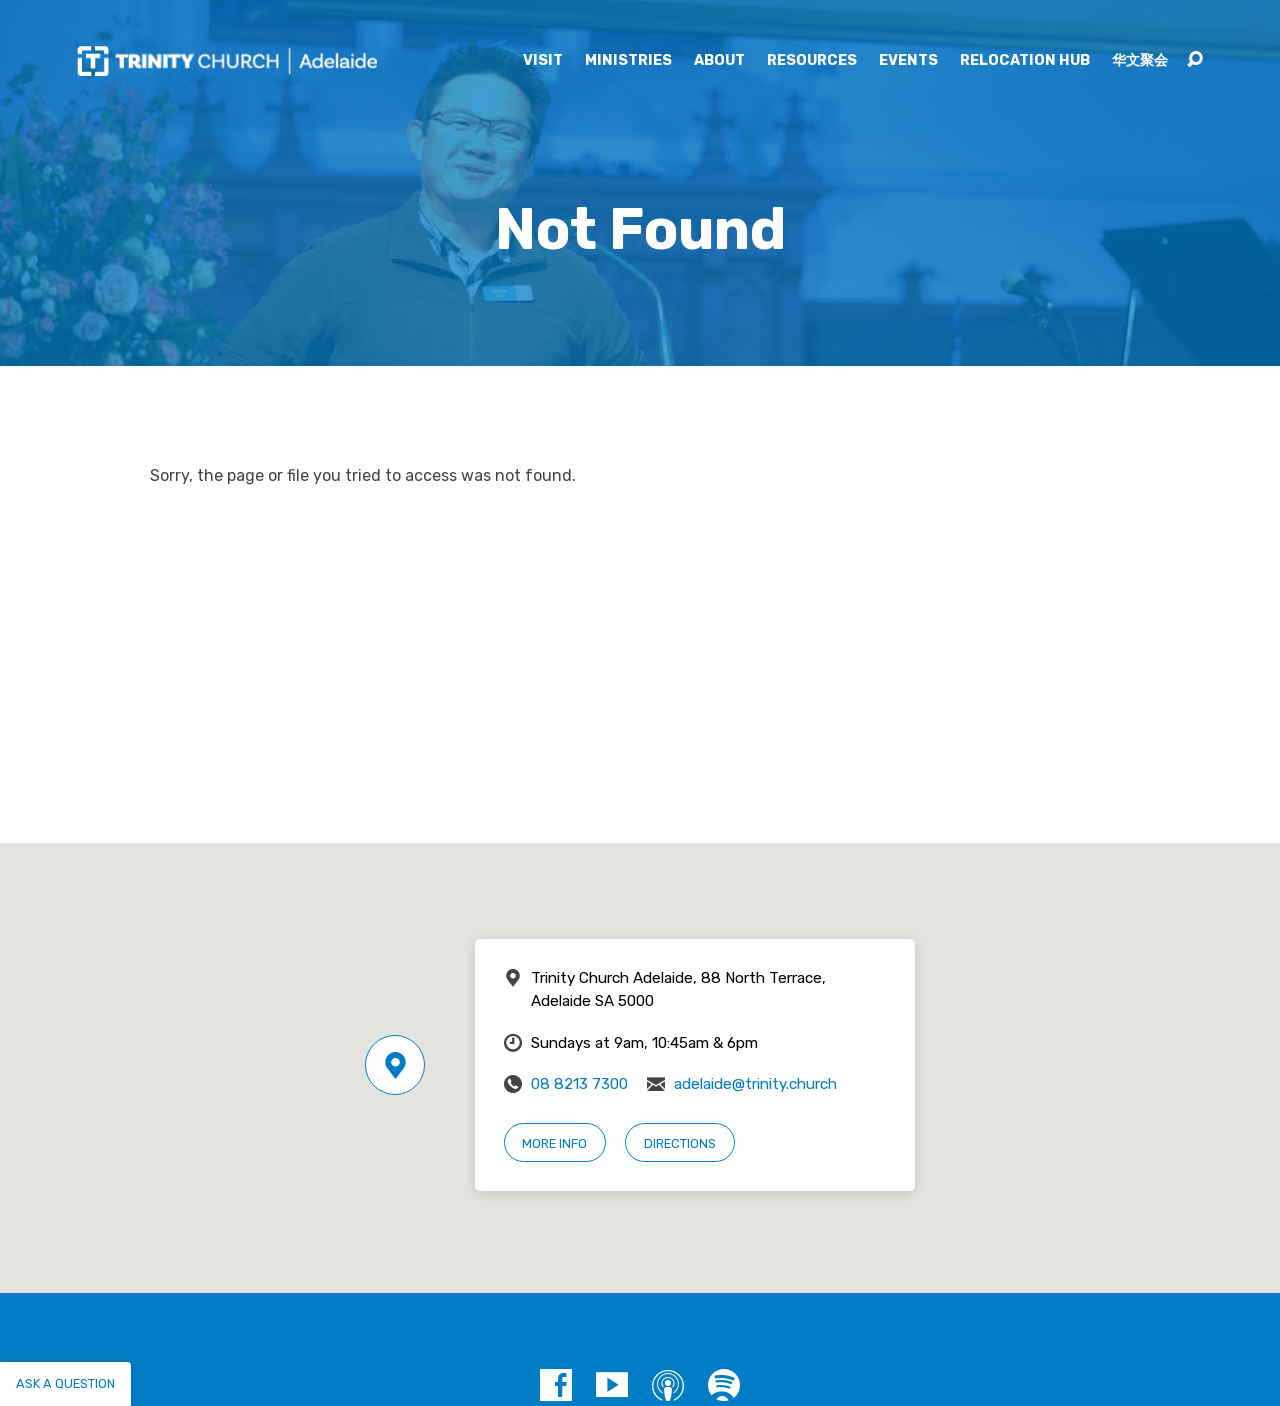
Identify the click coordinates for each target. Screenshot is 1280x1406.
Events (908, 61)
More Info (554, 1143)
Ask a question (65, 1383)
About (719, 61)
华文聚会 (1140, 61)
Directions (680, 1143)
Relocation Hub (1025, 61)
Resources (812, 61)
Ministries (628, 61)
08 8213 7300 (579, 1084)
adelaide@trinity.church (755, 1084)
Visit (543, 61)
